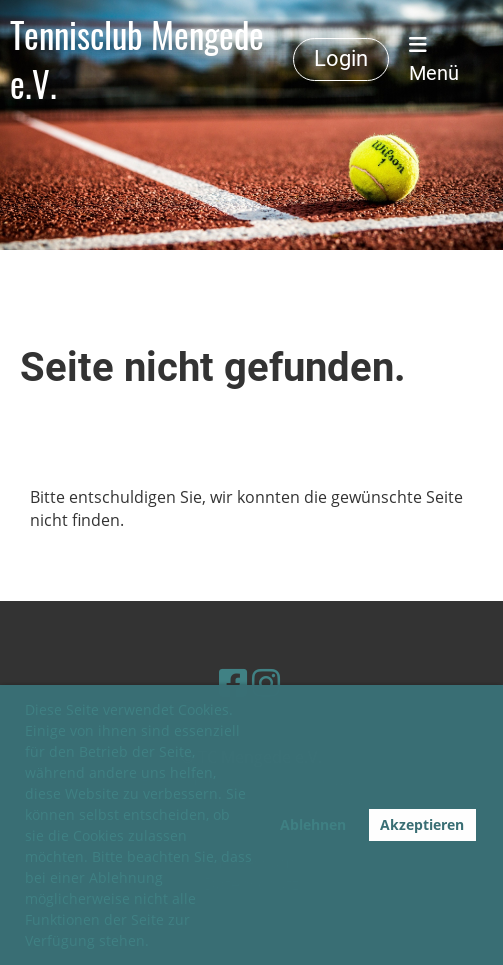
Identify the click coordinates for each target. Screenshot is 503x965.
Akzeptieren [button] (422, 824)
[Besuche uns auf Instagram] (266, 682)
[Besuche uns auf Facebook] (233, 682)
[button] (156, 943)
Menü (434, 60)
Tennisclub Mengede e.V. (137, 59)
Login (341, 58)
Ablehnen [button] (313, 824)
